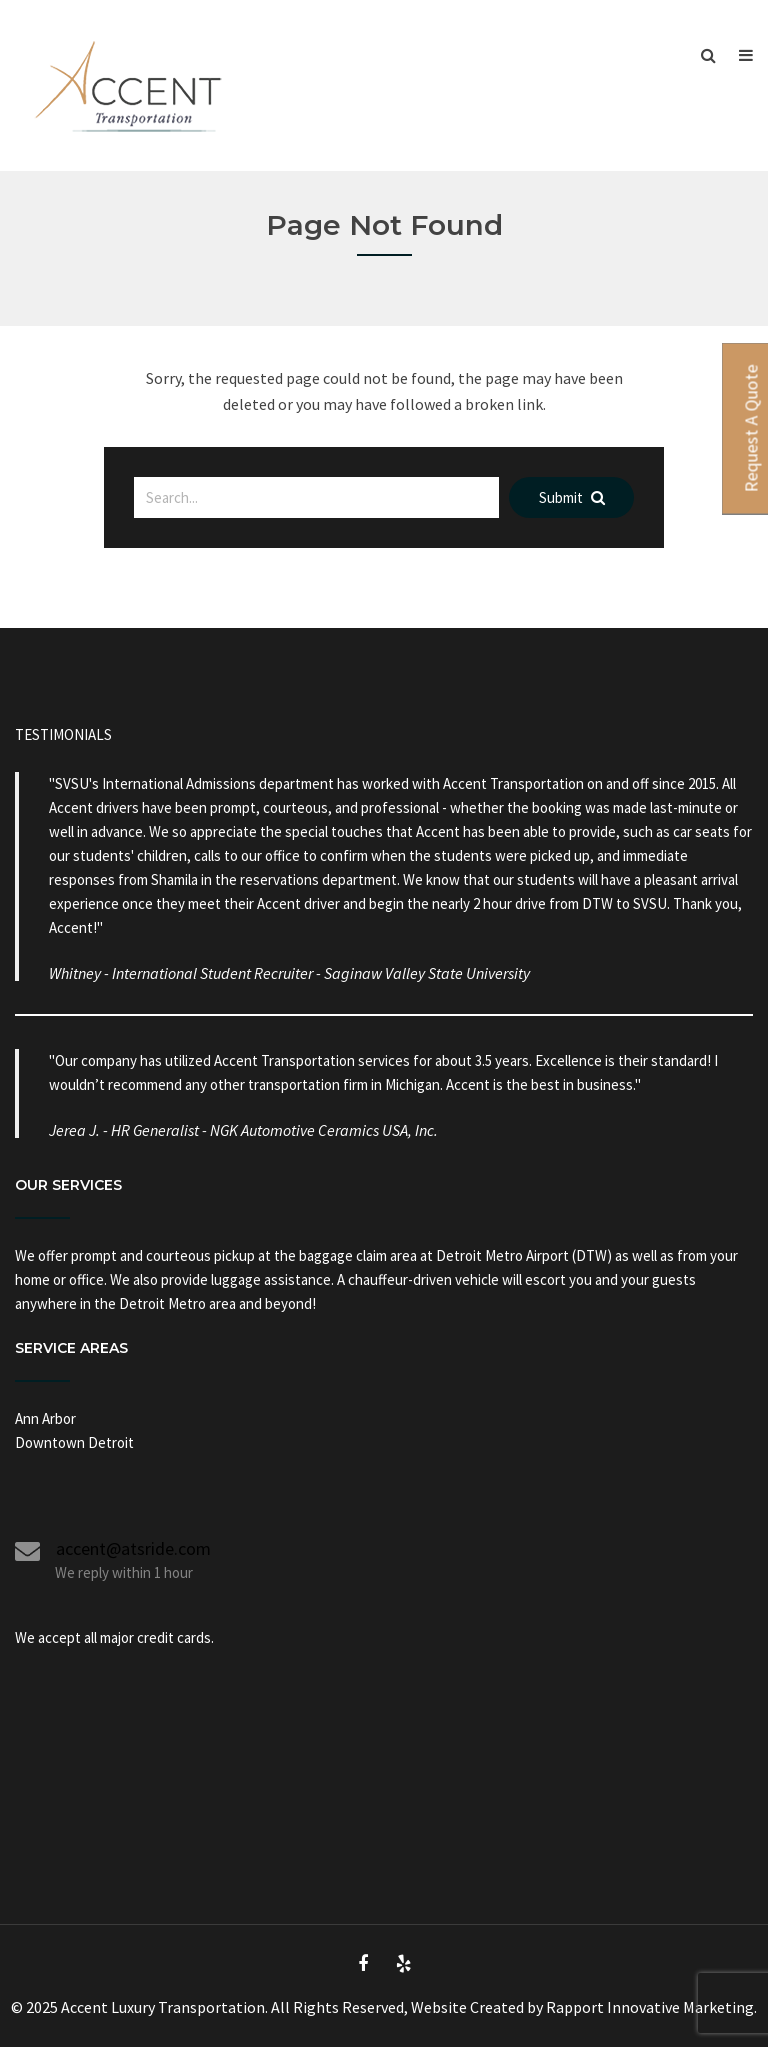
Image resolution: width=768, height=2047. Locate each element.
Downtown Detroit (74, 1442)
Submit (572, 497)
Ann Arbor (45, 1418)
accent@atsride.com (125, 1548)
